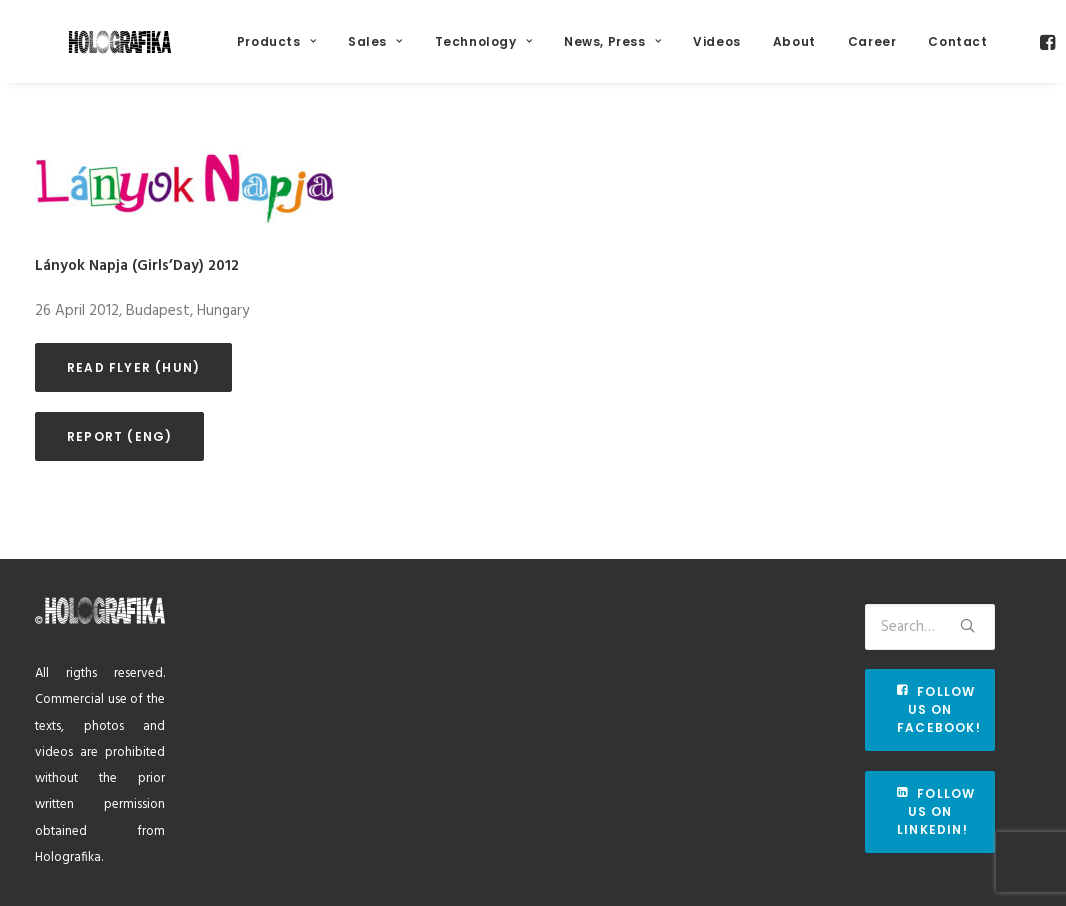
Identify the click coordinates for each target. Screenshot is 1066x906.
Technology (530, 51)
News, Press (660, 51)
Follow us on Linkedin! (938, 811)
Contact (1005, 51)
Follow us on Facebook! (939, 709)
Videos (765, 51)
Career (920, 51)
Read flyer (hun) (133, 392)
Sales (423, 51)
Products (324, 51)
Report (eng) (119, 461)
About (842, 51)
